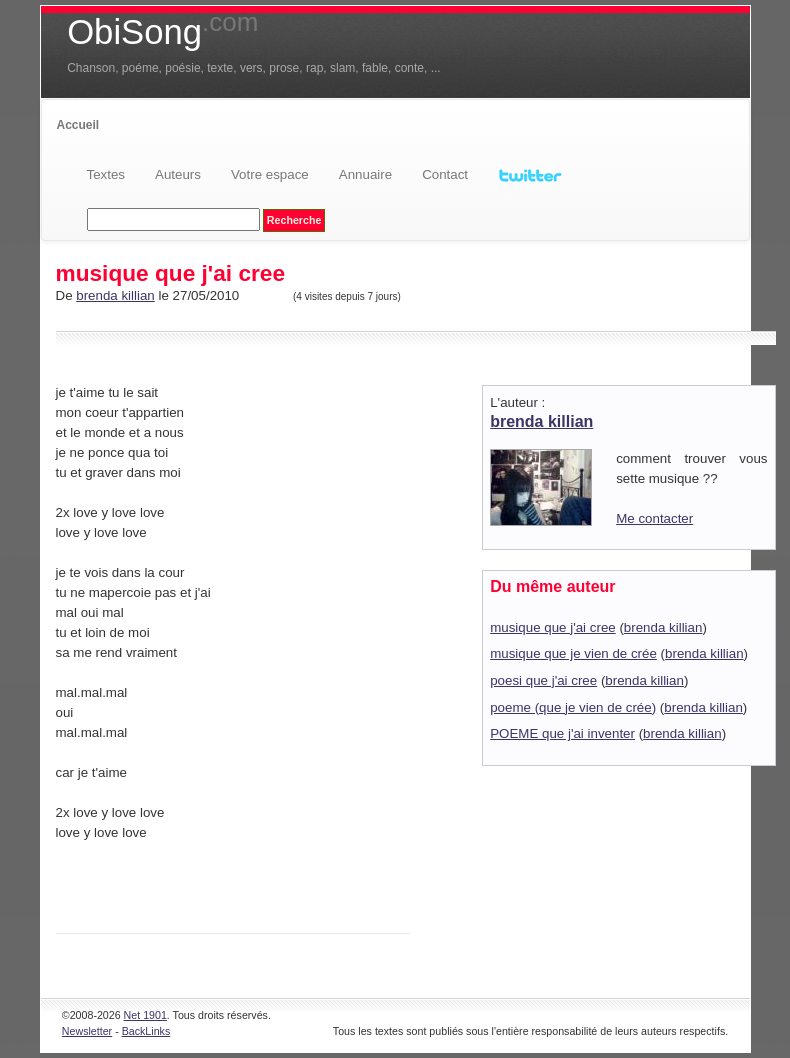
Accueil (78, 125)
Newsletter (87, 1031)
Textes (106, 174)
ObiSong (162, 32)
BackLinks (146, 1031)
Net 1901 (145, 1015)
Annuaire (365, 174)
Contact (445, 174)
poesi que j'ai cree (543, 680)
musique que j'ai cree (553, 627)
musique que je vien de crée (573, 653)
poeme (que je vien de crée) (573, 707)
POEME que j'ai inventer (562, 733)
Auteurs (178, 174)
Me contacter (654, 518)
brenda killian (115, 295)
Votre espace (270, 174)
